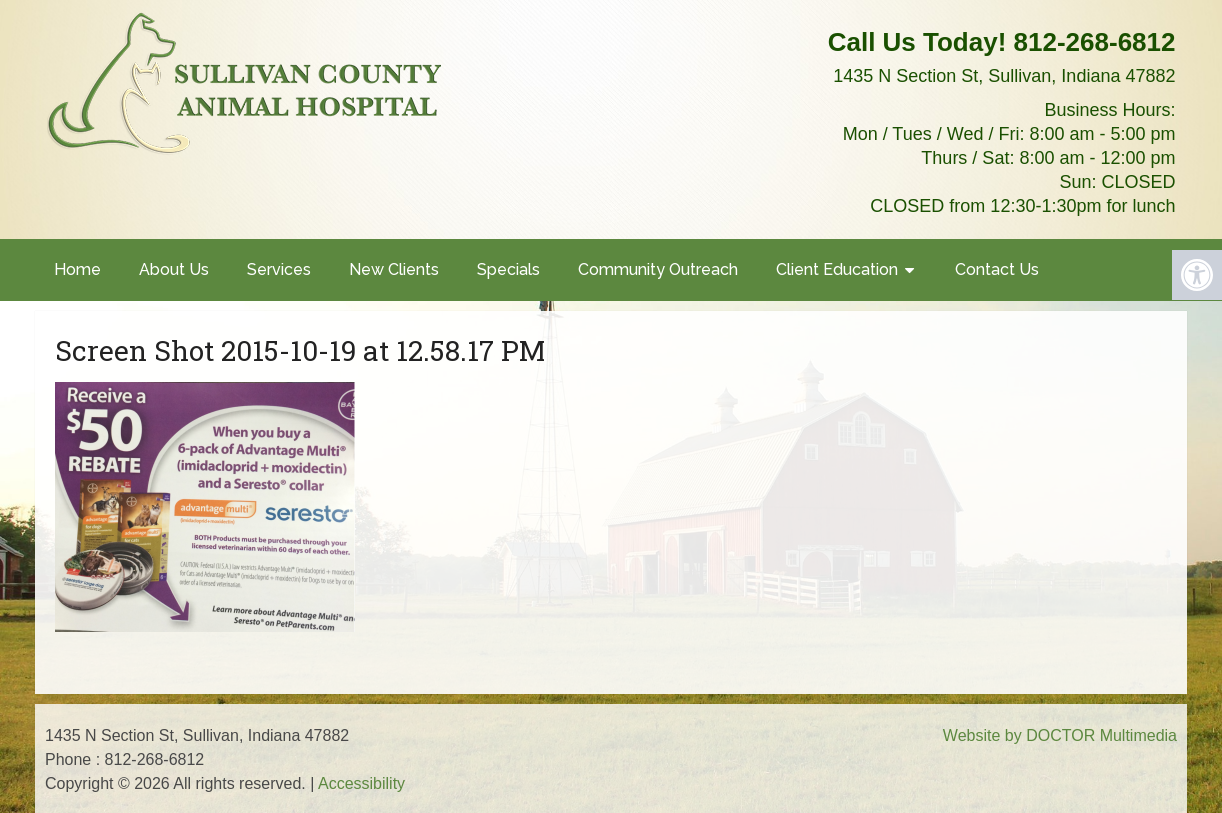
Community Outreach (658, 269)
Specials (508, 269)
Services (279, 269)
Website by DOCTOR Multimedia (1060, 735)
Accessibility (361, 783)
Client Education (837, 269)
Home (77, 269)
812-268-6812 (1095, 42)
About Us (174, 269)
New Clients (394, 269)
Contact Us (997, 269)
